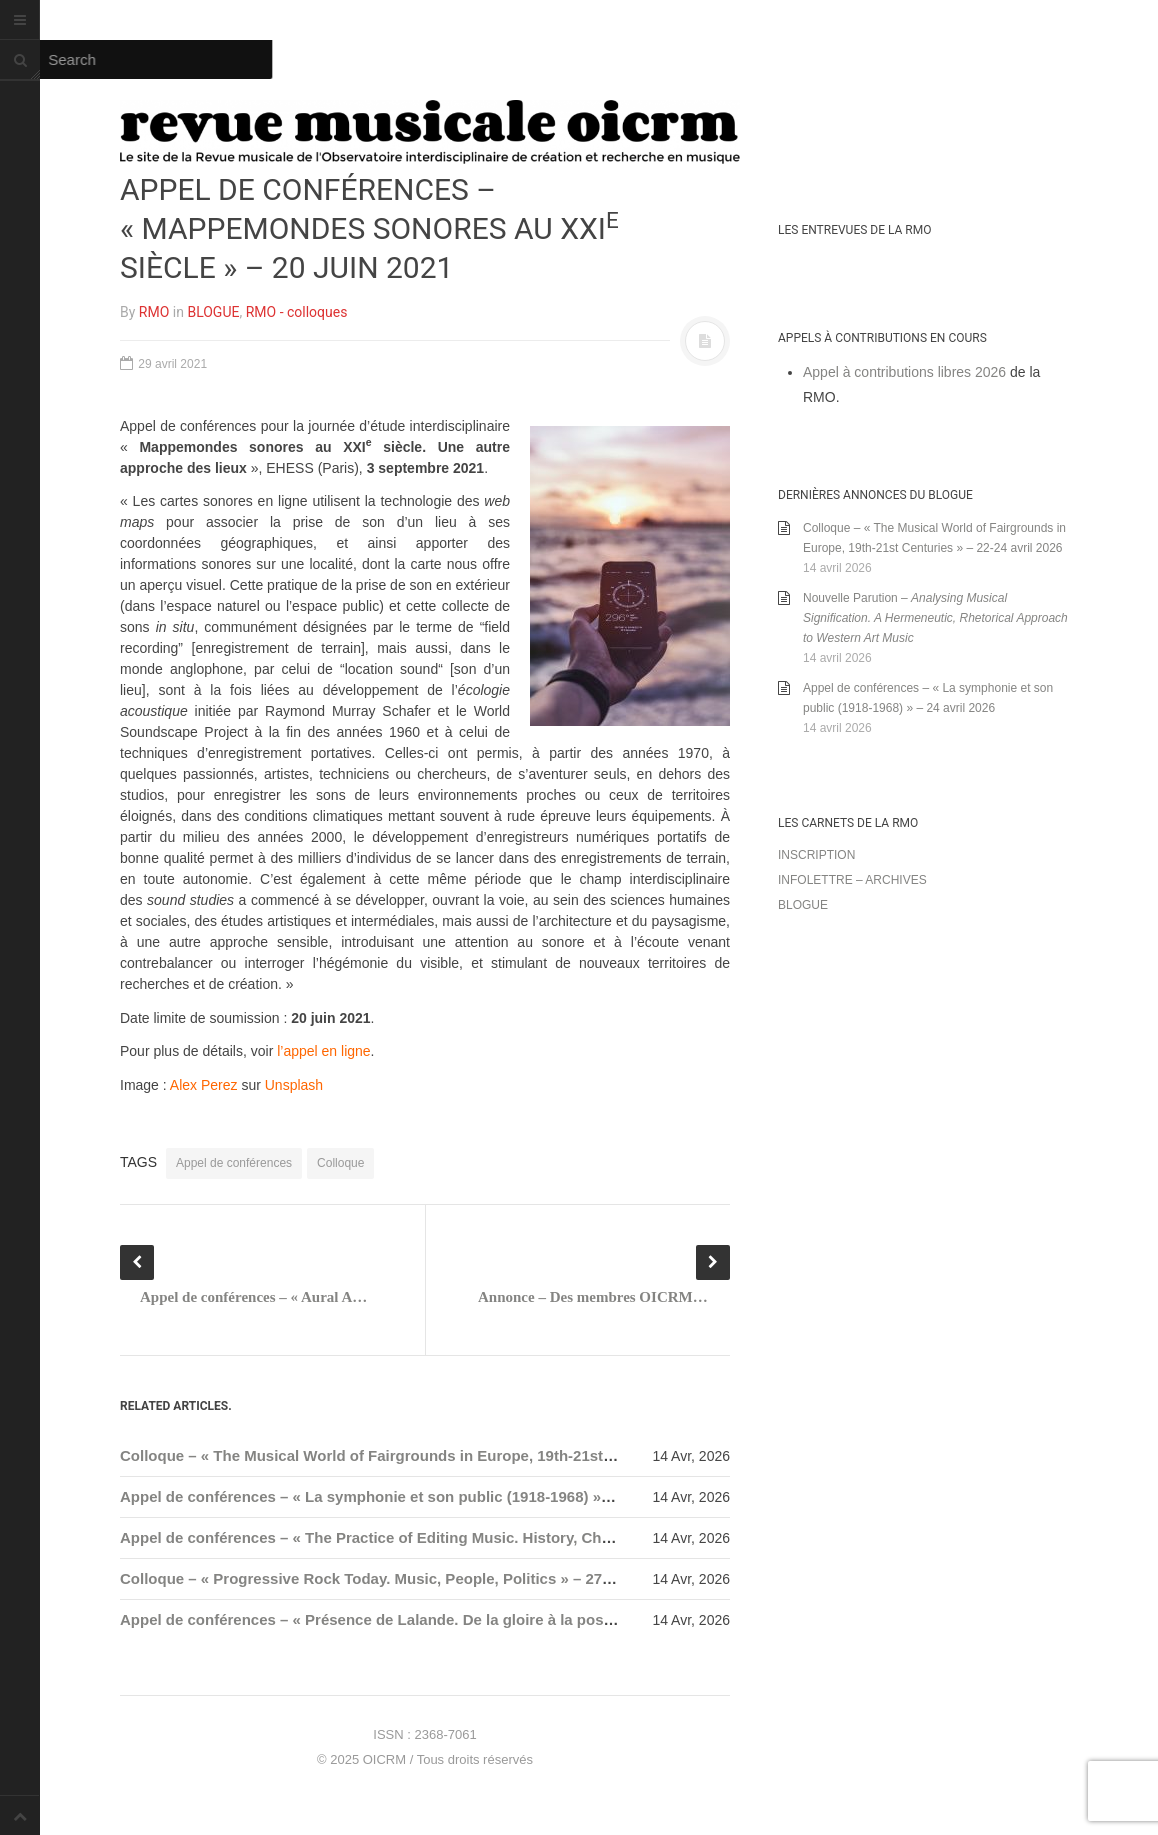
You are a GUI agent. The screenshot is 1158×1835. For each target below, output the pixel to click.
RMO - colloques (297, 312)
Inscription (816, 855)
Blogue (803, 905)
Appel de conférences (234, 1163)
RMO (154, 312)
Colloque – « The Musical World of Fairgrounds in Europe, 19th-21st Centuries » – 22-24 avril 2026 (468, 1455)
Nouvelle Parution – (935, 618)
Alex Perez (204, 1085)
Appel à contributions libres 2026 (904, 372)
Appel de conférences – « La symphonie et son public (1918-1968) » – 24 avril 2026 (413, 1496)
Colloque (340, 1163)
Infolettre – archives (852, 880)
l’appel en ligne (323, 1051)
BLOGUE (213, 312)
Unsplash (294, 1085)
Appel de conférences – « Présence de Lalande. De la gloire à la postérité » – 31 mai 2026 (437, 1619)
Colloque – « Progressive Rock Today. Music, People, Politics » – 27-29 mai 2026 (405, 1578)
